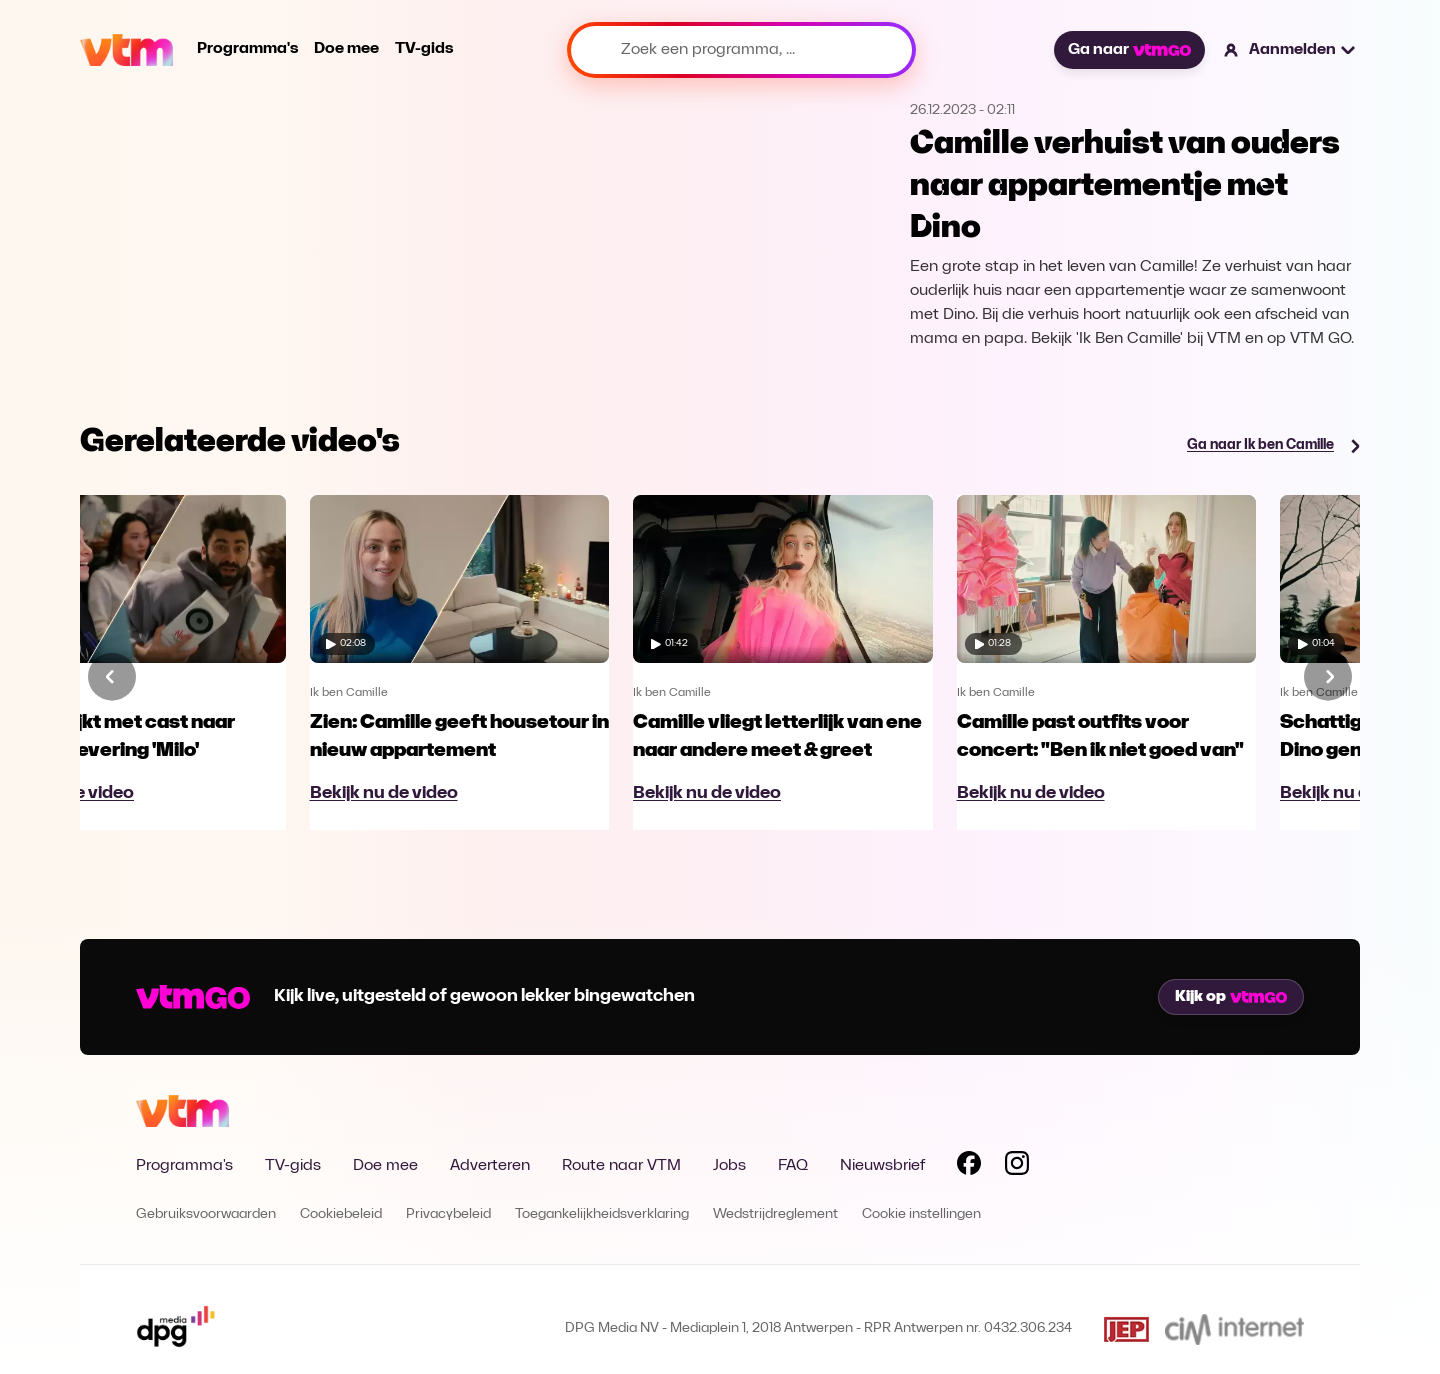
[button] (1290, 50)
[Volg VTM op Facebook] (969, 1167)
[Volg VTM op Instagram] (1017, 1167)
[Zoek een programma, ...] (741, 50)
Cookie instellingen (921, 1214)
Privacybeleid (448, 1214)
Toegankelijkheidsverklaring (602, 1214)
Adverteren (490, 1166)
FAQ (793, 1166)
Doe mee (346, 49)
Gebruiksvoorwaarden (206, 1214)
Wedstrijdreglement (775, 1214)
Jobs (729, 1166)
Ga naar (1129, 50)
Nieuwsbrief (882, 1166)
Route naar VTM (621, 1166)
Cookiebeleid (341, 1214)
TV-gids (424, 49)
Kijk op (1231, 997)
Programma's (247, 49)
